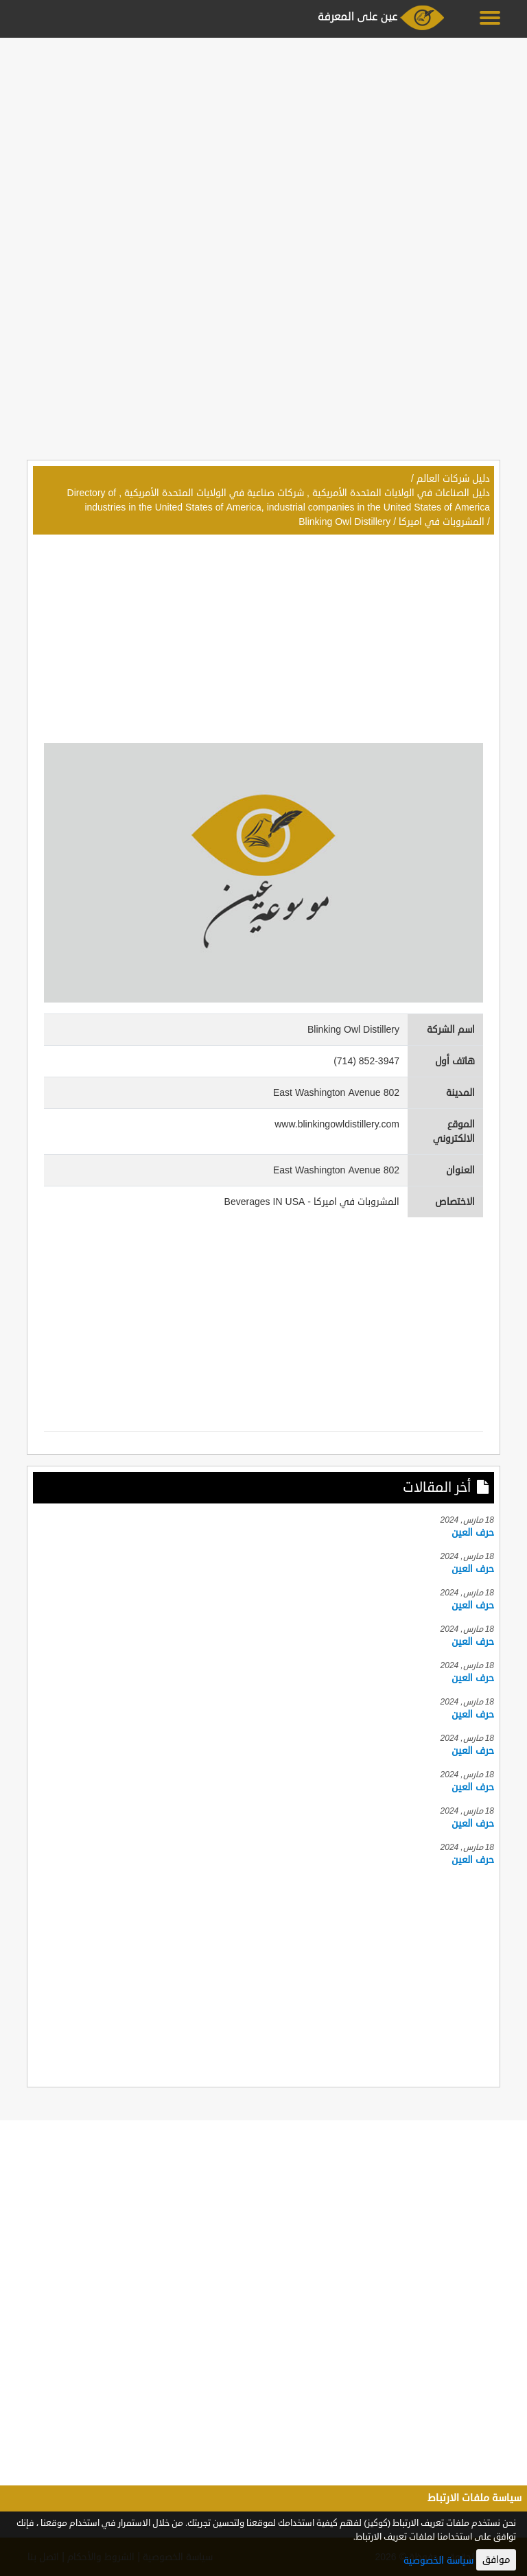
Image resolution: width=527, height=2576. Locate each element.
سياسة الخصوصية (438, 2560)
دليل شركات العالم (453, 478)
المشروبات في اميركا (441, 521)
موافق (496, 2559)
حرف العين (473, 1532)
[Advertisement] (263, 139)
